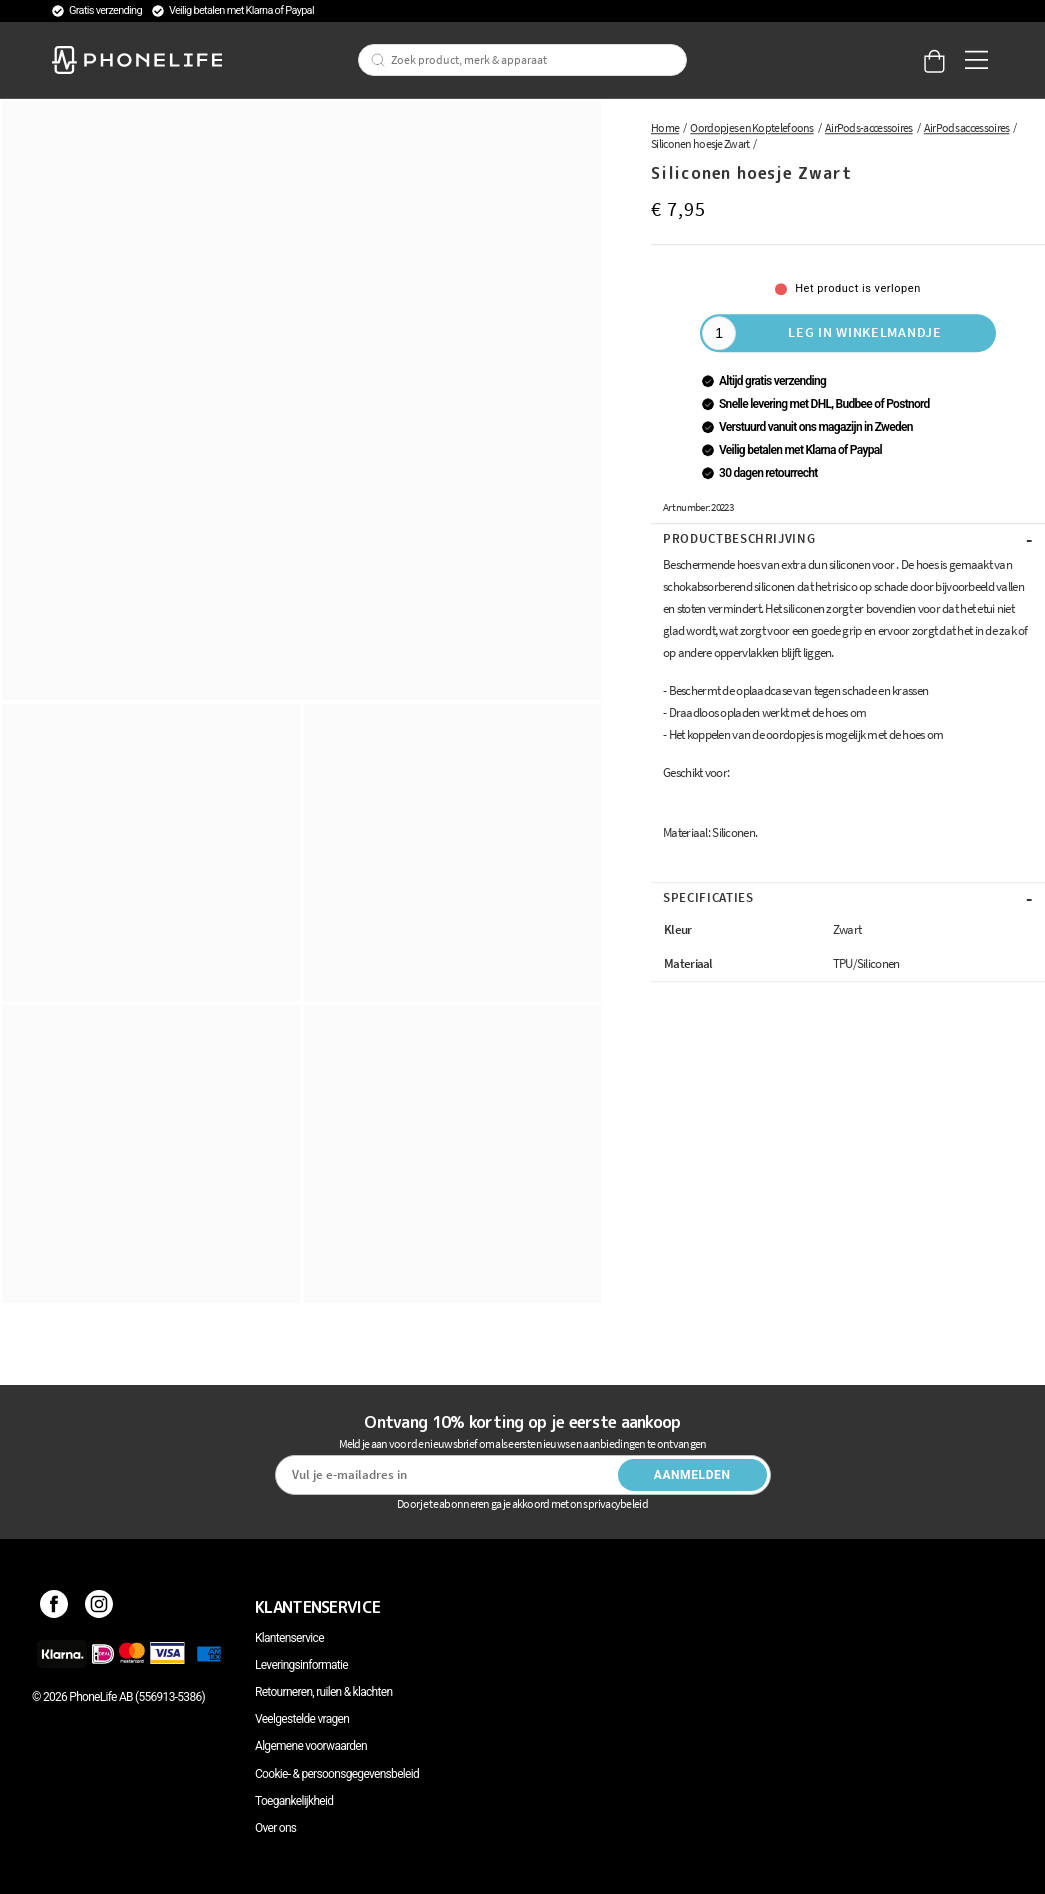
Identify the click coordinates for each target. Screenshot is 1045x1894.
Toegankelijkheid (294, 1801)
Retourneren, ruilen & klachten (323, 1692)
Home (665, 127)
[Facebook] (54, 1607)
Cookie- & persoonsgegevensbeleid (337, 1774)
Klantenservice (289, 1638)
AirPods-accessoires (869, 127)
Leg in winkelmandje (864, 332)
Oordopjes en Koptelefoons (751, 127)
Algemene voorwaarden (311, 1746)
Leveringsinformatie (301, 1665)
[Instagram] (99, 1607)
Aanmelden (692, 1475)
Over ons (275, 1828)
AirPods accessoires (967, 127)
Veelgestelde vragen (302, 1719)
